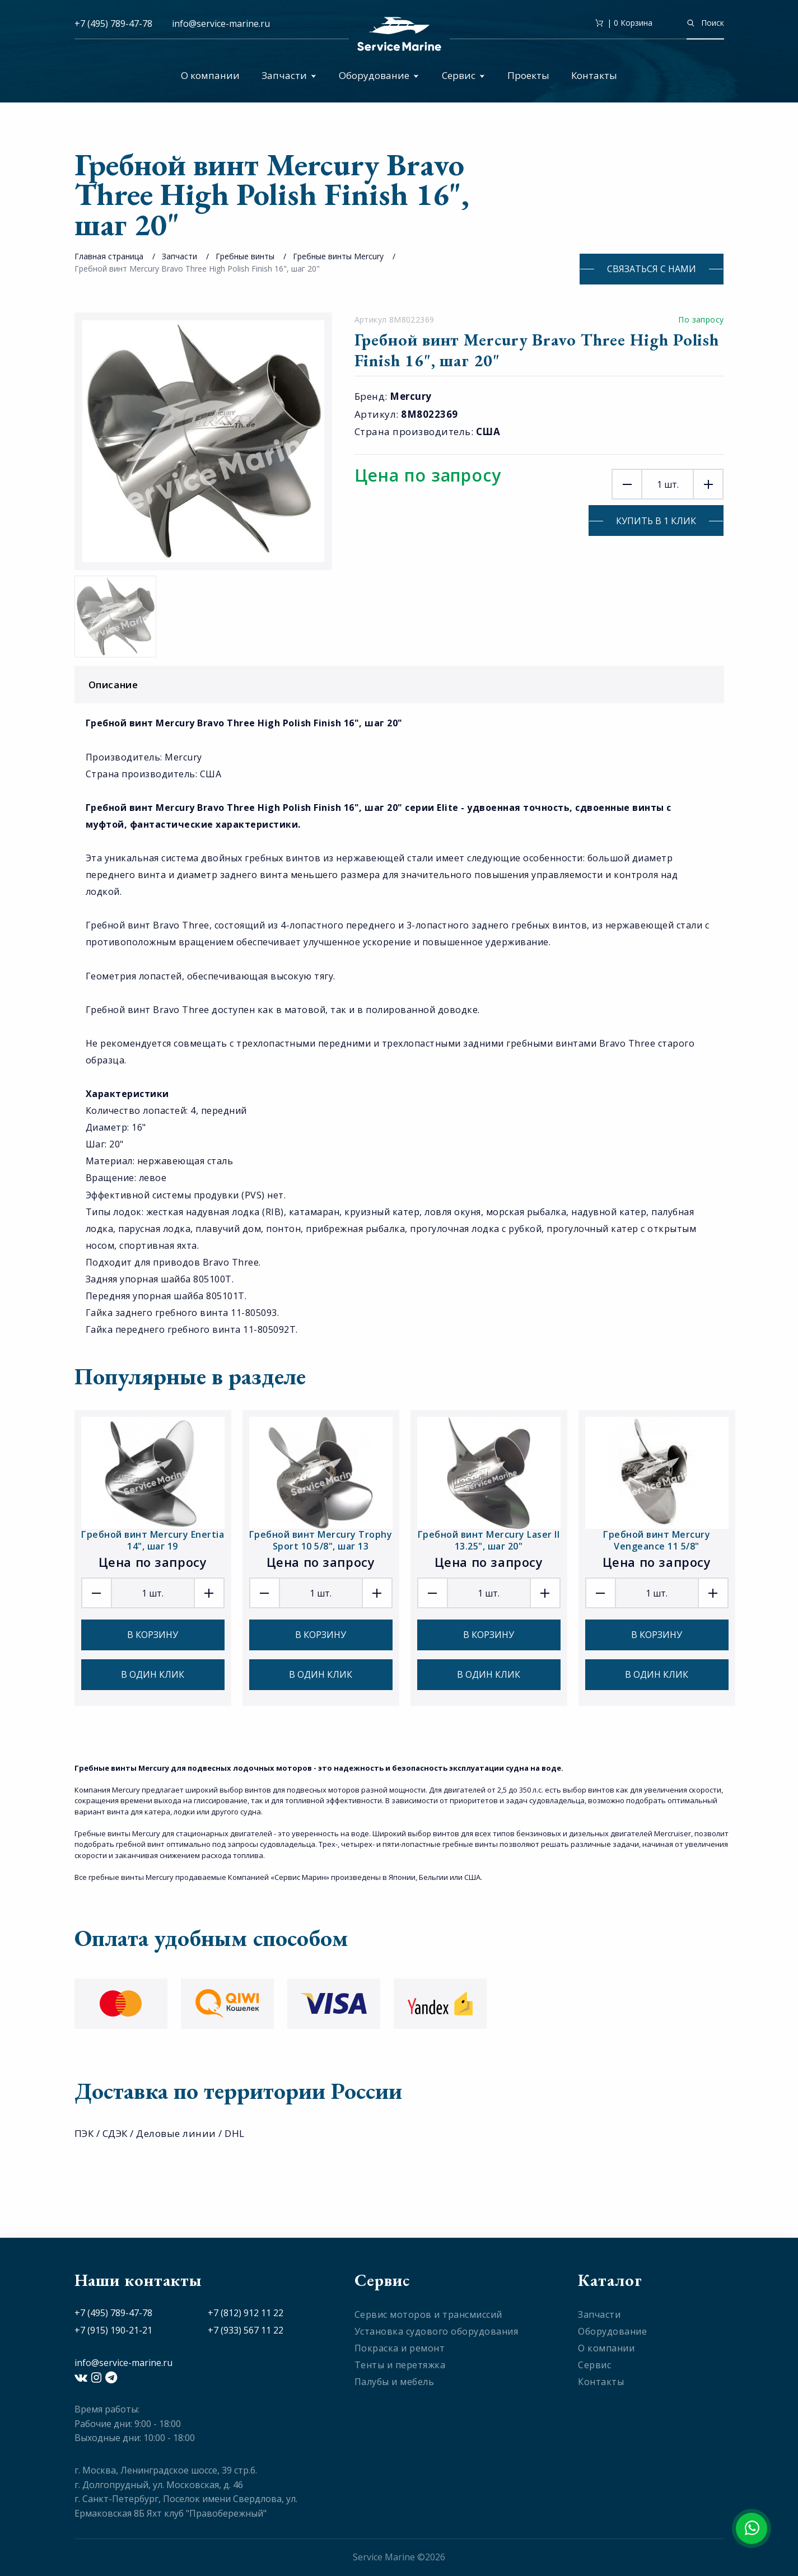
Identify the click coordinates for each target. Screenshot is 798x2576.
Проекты (528, 75)
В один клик (152, 1674)
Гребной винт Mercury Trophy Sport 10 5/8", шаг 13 (321, 1540)
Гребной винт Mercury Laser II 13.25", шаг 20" (489, 1540)
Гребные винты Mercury (338, 256)
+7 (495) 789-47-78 (113, 23)
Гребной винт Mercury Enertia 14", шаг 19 (152, 1540)
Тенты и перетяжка (400, 2365)
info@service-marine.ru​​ (221, 23)
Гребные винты (245, 256)
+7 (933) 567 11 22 (245, 2330)
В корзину (152, 1634)
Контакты (594, 75)
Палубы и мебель (394, 2382)
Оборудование (379, 75)
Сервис (463, 75)
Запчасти (289, 75)
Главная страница (108, 256)
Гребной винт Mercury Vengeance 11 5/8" (656, 1540)
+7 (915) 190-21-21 (113, 2330)
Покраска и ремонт (399, 2348)
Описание (402, 684)
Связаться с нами (651, 269)
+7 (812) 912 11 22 (245, 2313)
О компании (210, 75)
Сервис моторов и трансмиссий (428, 2314)
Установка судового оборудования (436, 2331)
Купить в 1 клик (656, 521)
